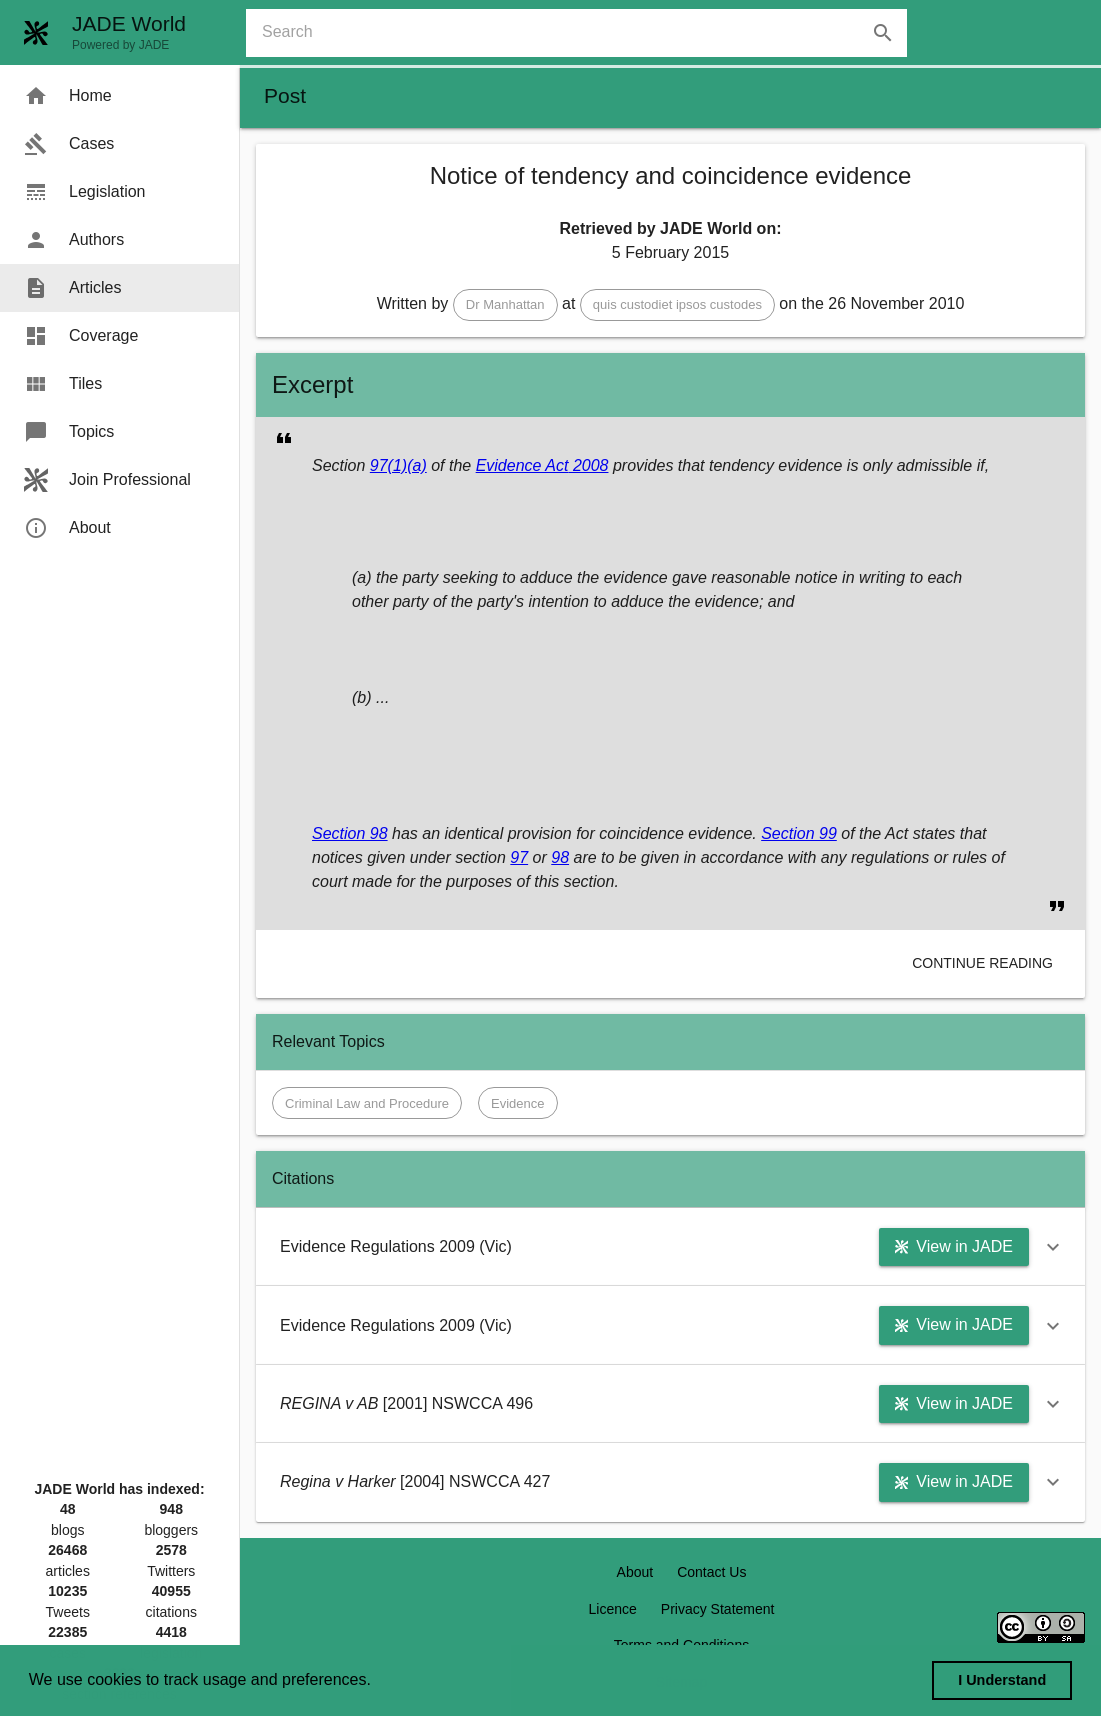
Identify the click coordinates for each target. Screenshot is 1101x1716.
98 (560, 857)
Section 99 (799, 833)
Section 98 (350, 833)
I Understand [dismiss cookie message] (1002, 1680)
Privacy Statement (718, 1609)
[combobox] (584, 33)
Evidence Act (522, 465)
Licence (613, 1609)
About (635, 1572)
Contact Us (711, 1572)
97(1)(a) (398, 465)
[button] (505, 305)
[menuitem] (119, 96)
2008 (588, 465)
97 (519, 857)
